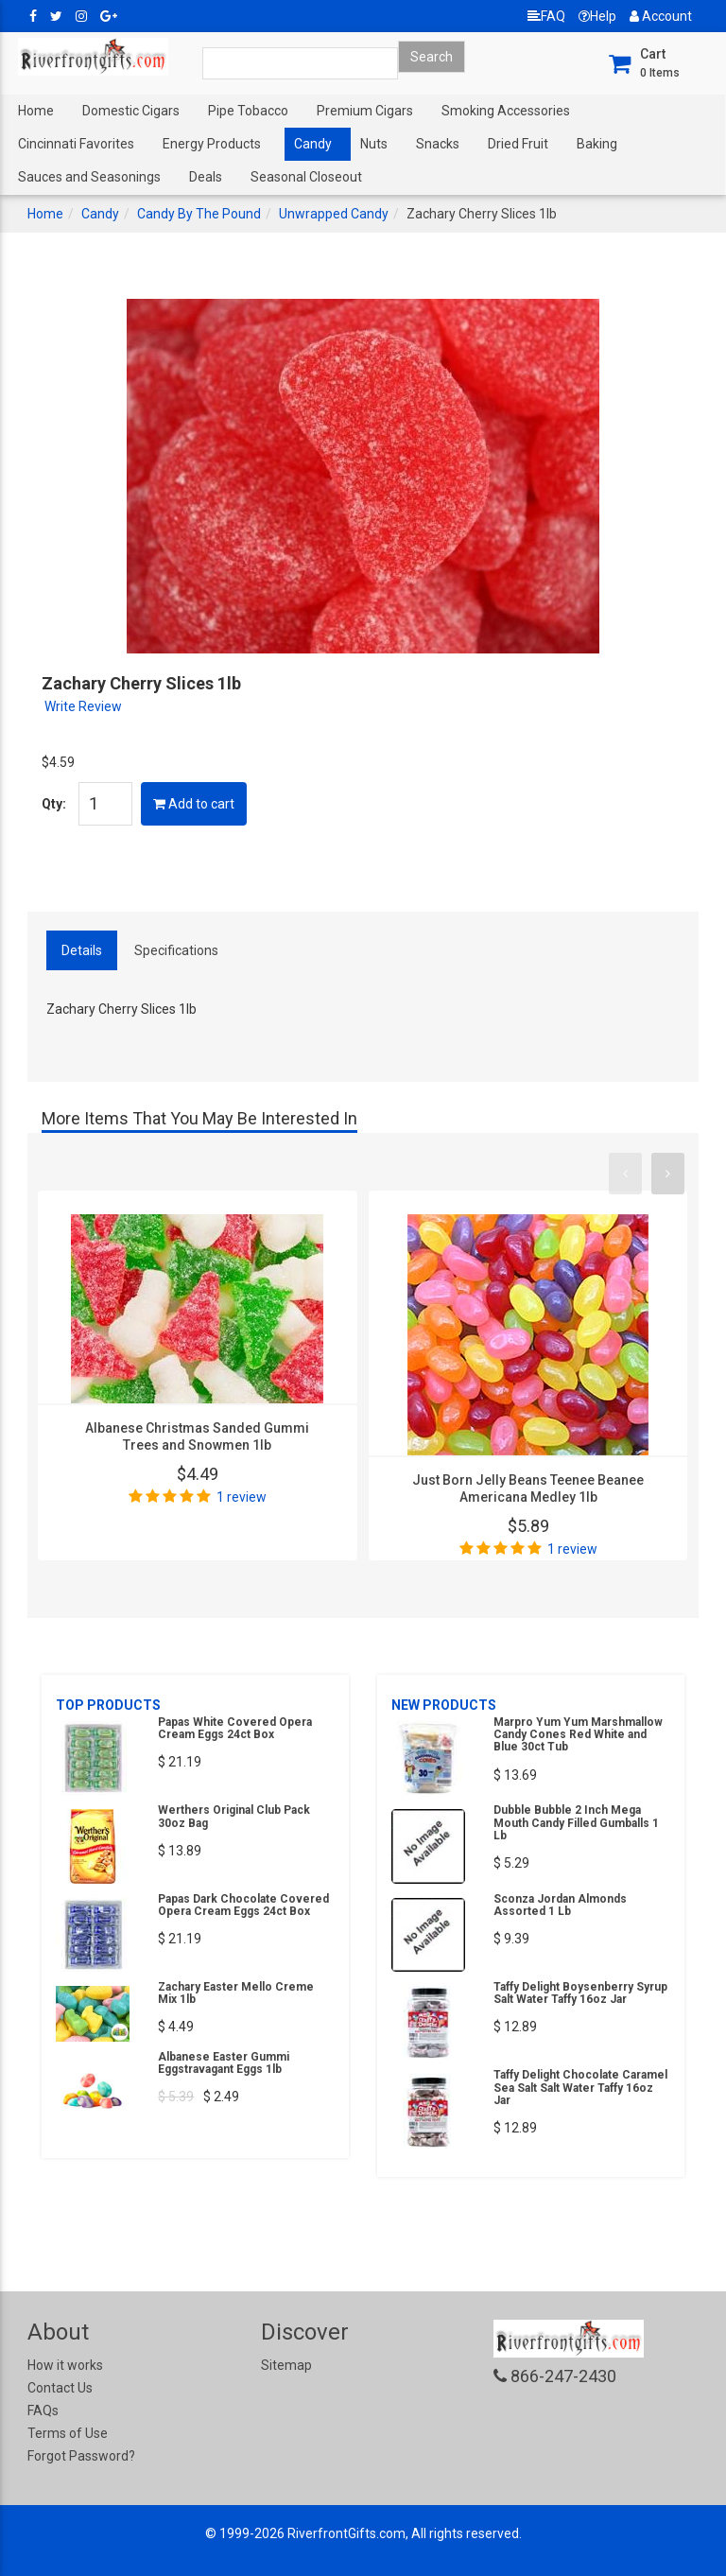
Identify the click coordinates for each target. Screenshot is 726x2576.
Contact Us (60, 2387)
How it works (65, 2365)
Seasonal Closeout (306, 176)
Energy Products (212, 143)
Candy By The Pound (199, 213)
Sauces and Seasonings (89, 176)
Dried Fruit (518, 143)
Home (36, 110)
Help (597, 16)
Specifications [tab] (176, 950)
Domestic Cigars (131, 110)
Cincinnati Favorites (76, 143)
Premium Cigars (365, 110)
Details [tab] (81, 950)
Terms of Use (67, 2433)
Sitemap (286, 2365)
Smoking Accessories (505, 110)
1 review (241, 1497)
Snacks (437, 143)
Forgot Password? (81, 2455)
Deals (205, 176)
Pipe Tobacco (248, 110)
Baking (597, 143)
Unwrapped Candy (334, 213)
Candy (313, 143)
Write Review (83, 706)
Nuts (374, 143)
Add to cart (193, 803)
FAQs (43, 2410)
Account (661, 16)
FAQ (546, 16)
